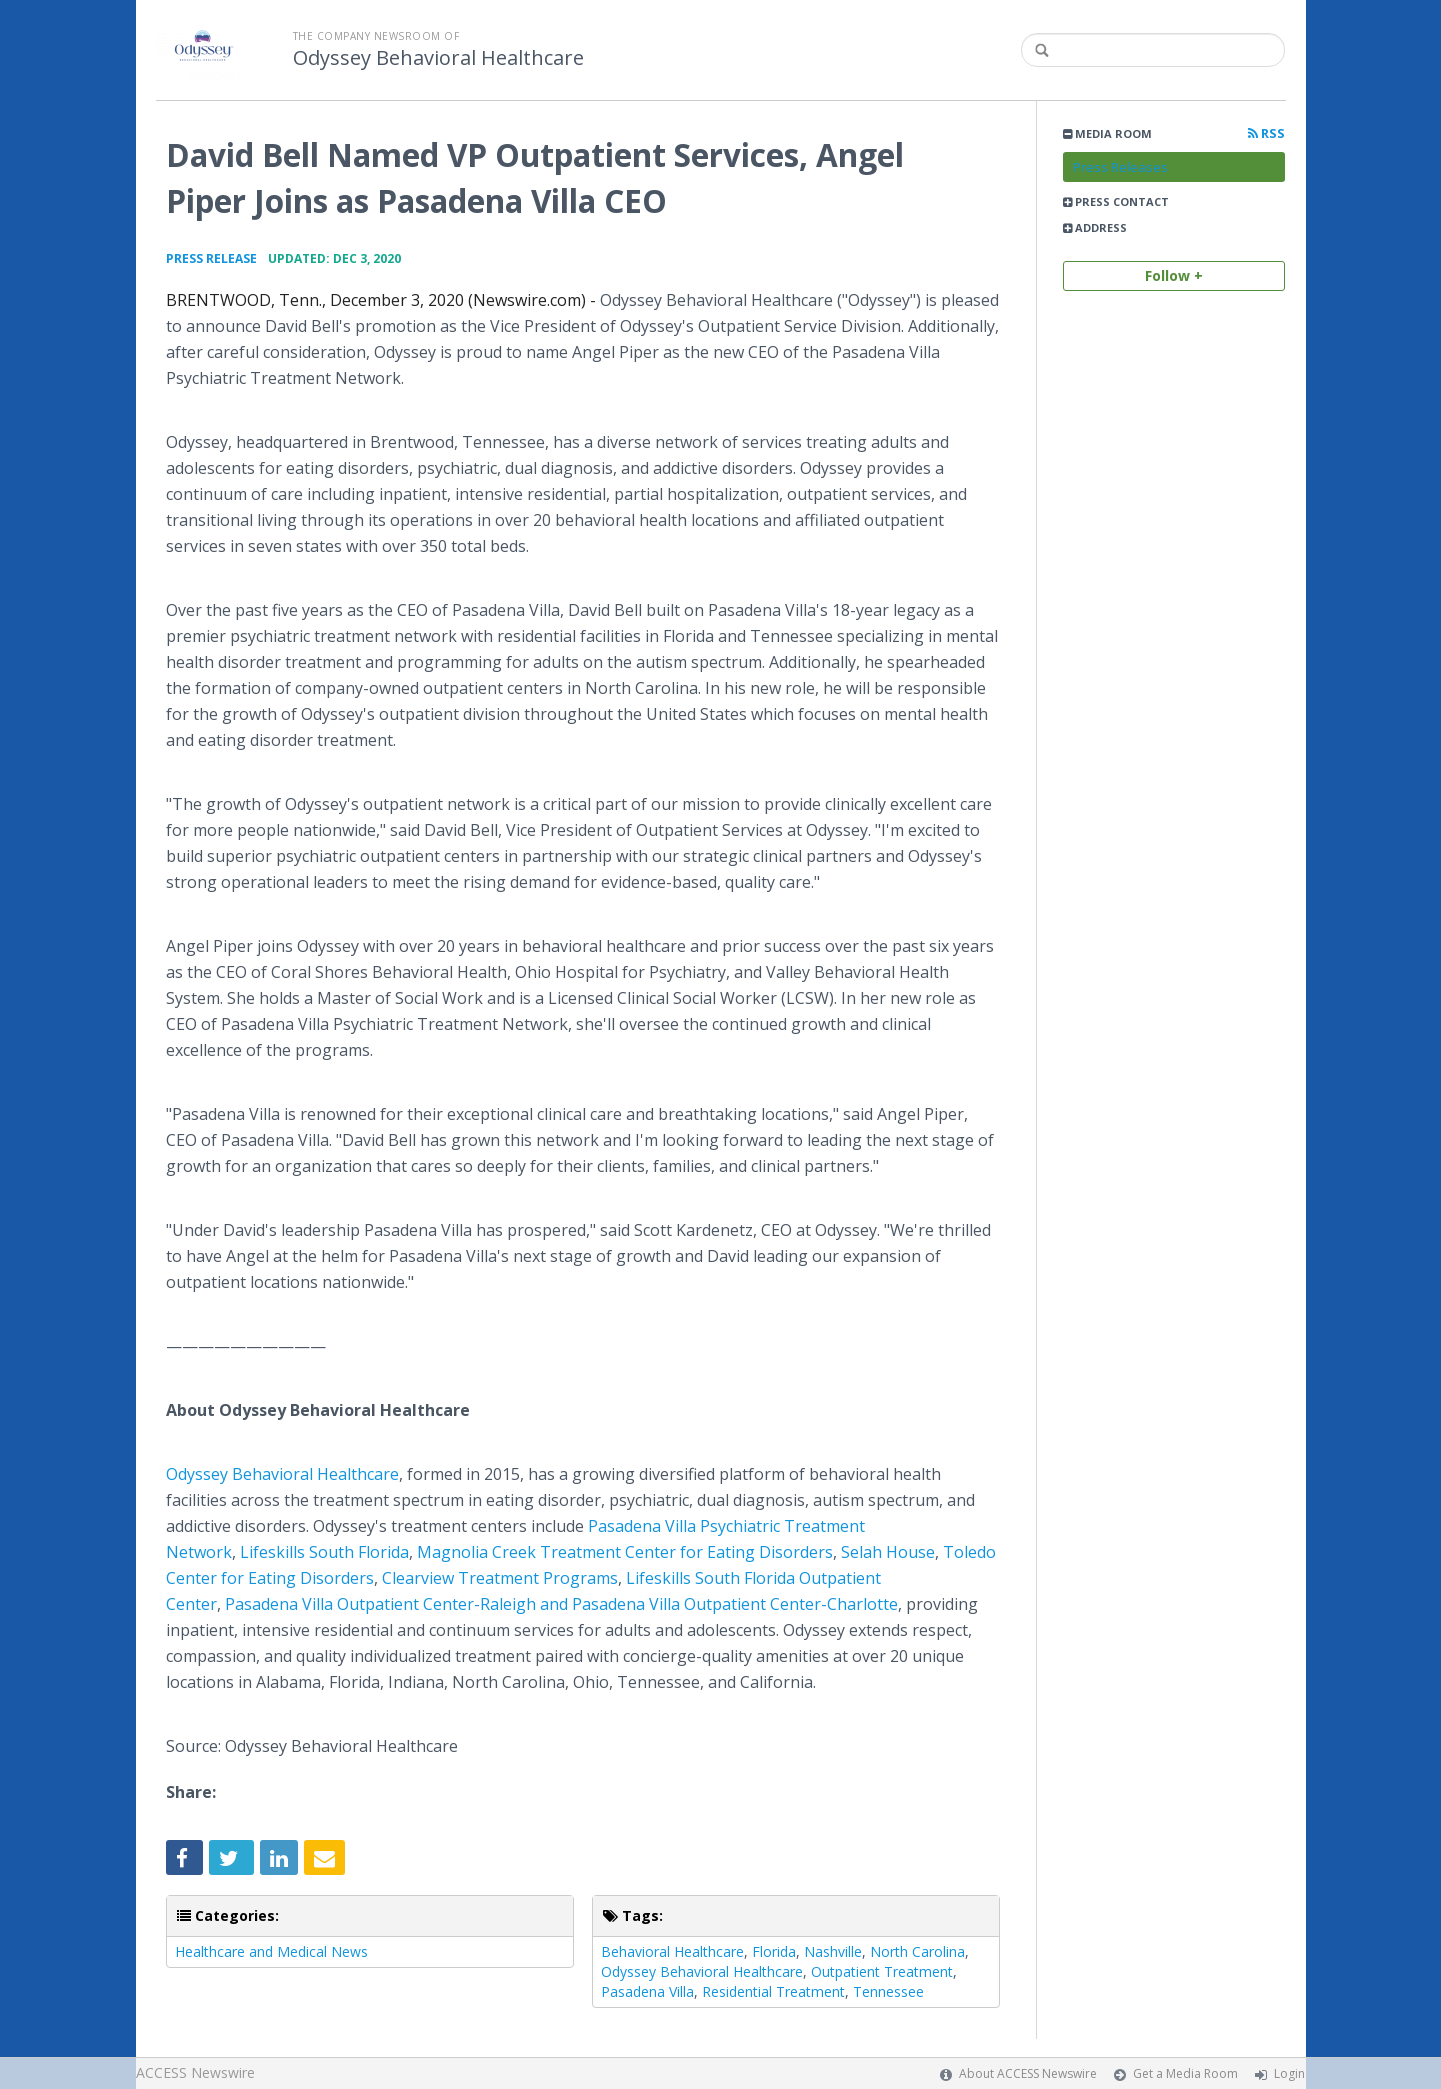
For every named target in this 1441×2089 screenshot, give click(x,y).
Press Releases (1120, 167)
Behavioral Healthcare (672, 1951)
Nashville (833, 1951)
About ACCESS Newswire (1028, 2073)
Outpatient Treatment (882, 1971)
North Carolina (917, 1951)
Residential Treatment (773, 1991)
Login (1289, 2073)
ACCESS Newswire (195, 2072)
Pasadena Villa (647, 1991)
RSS (1266, 133)
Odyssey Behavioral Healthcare (438, 58)
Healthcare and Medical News (271, 1951)
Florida (774, 1951)
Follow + (1174, 275)
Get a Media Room (1185, 2073)
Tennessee (888, 1991)
